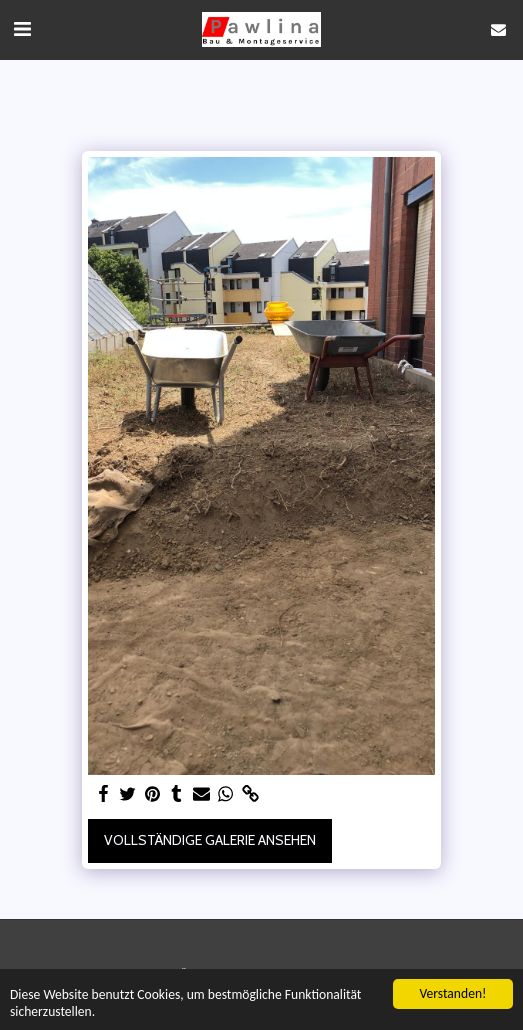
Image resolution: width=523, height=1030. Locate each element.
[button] (22, 29)
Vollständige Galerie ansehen (210, 840)
